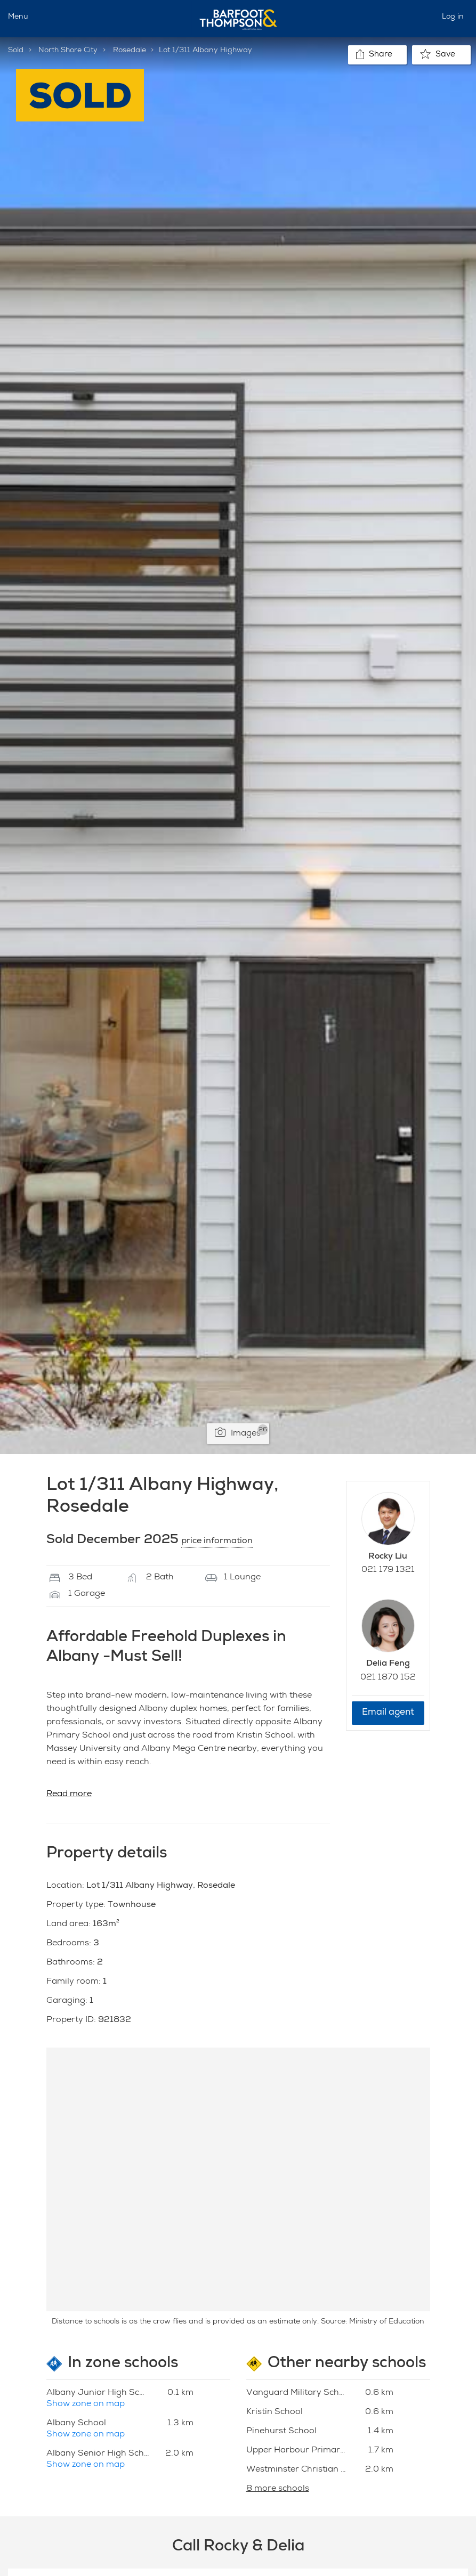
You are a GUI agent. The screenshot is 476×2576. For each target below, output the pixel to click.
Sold (15, 50)
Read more (69, 1794)
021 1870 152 (388, 1678)
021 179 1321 (388, 1570)
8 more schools (277, 2489)
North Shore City (68, 50)
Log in (453, 17)
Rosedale (129, 50)
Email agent (388, 1712)
